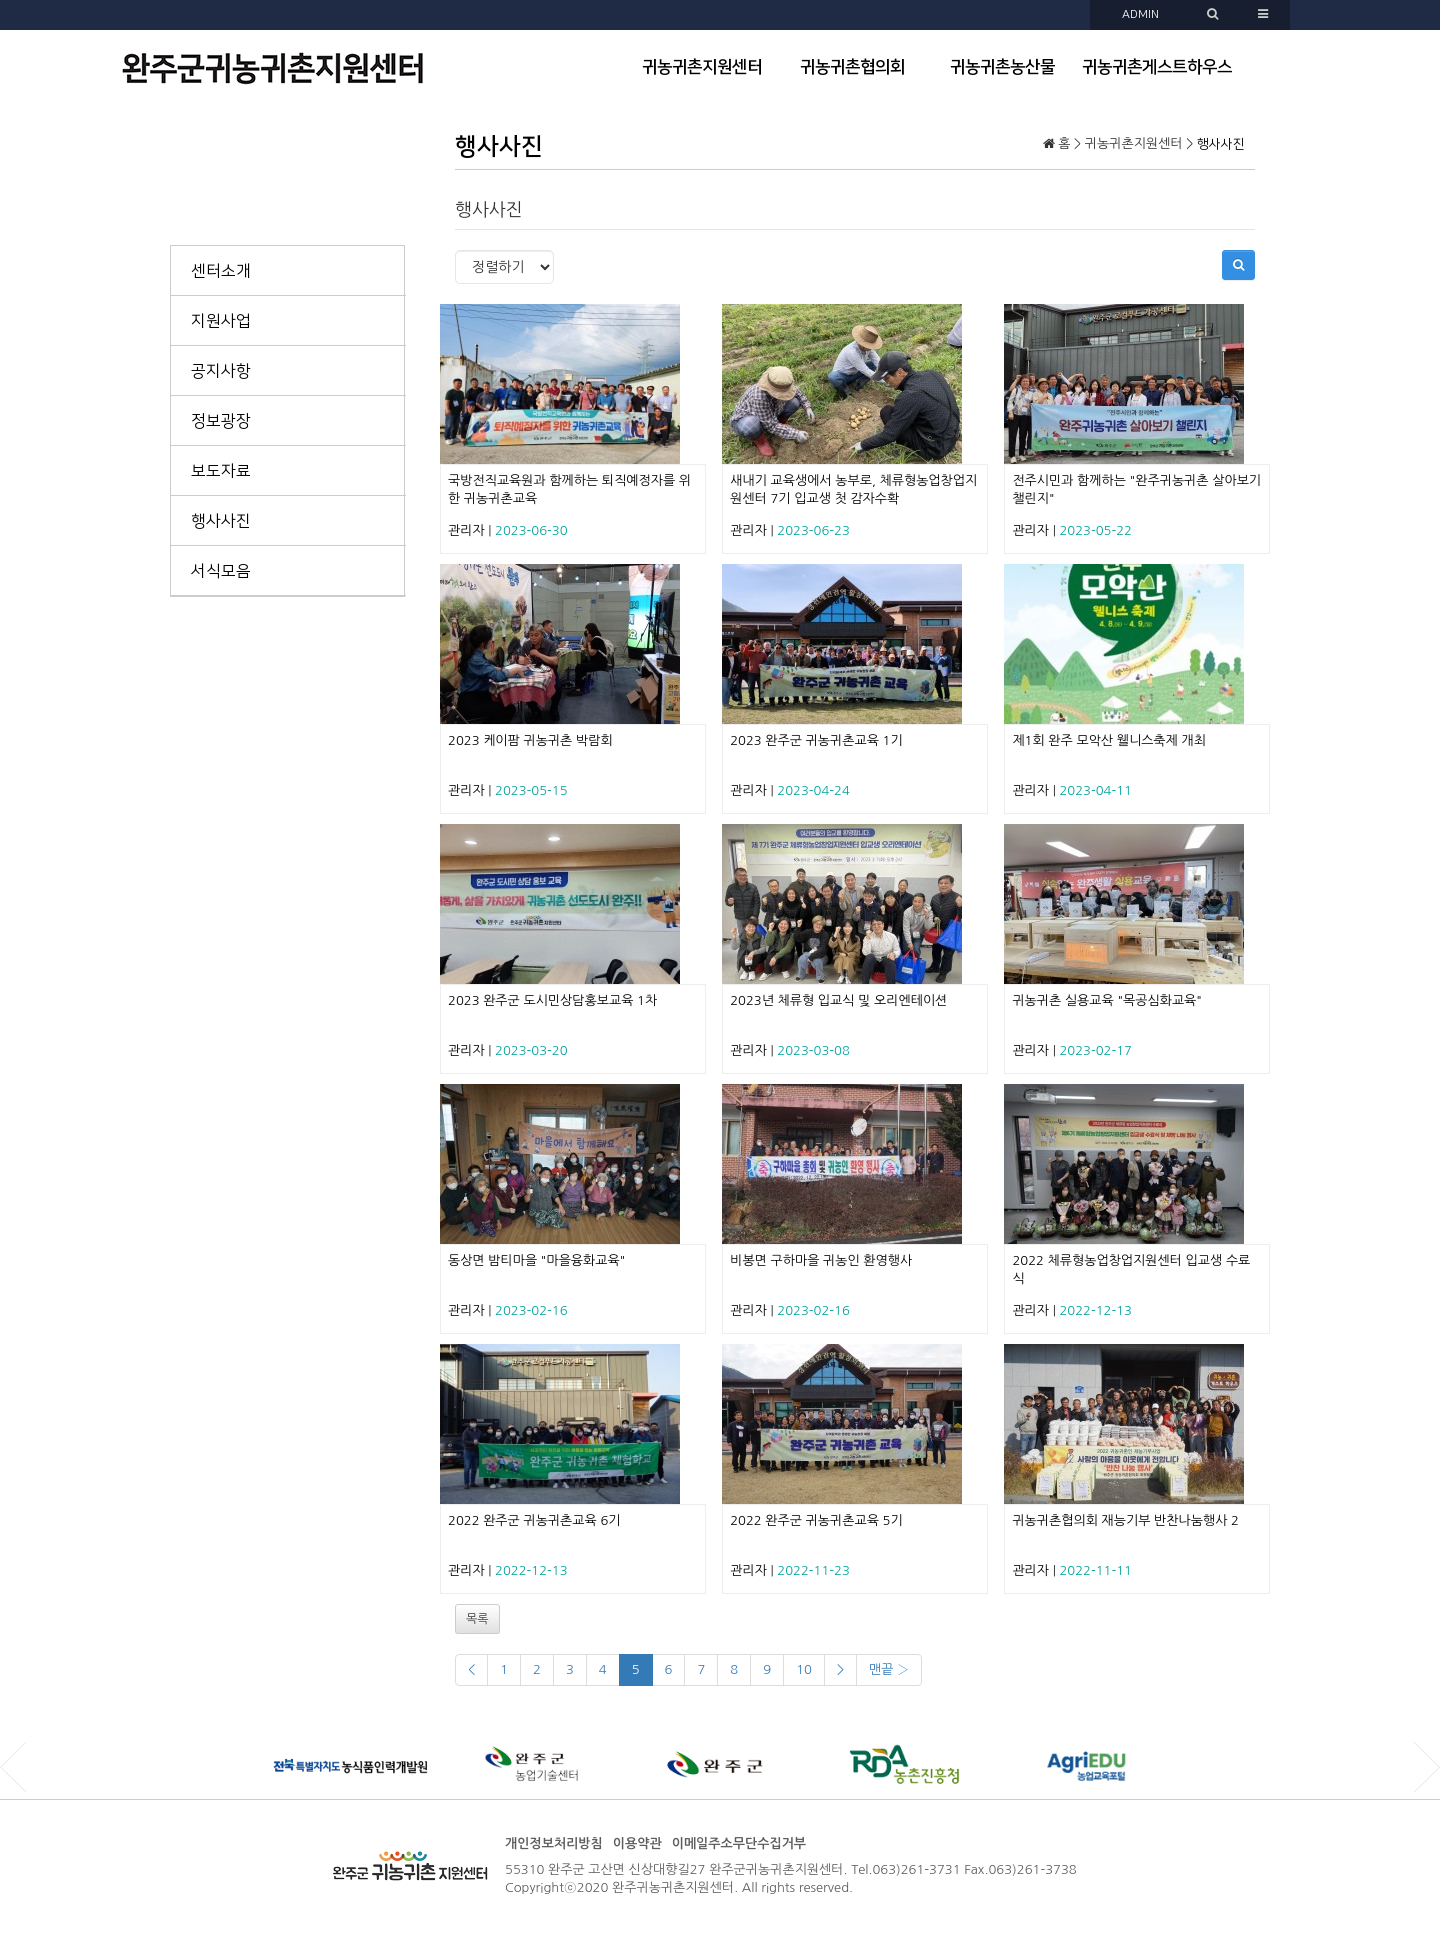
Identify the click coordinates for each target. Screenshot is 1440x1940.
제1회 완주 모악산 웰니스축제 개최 (1109, 740)
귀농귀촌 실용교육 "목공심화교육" (1107, 1000)
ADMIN (1140, 14)
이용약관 (637, 1843)
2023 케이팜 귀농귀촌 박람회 (530, 740)
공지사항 (221, 371)
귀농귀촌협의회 (852, 67)
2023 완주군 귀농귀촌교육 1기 (816, 740)
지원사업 (221, 321)
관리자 (466, 530)
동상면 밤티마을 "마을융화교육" (536, 1260)
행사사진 (221, 521)
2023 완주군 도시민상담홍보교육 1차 (552, 1000)
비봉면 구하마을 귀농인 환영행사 (821, 1260)
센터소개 (221, 271)
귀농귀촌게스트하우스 (1157, 67)
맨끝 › (889, 1669)
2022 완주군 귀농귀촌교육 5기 (816, 1520)
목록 (477, 1619)
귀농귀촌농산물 (1002, 67)
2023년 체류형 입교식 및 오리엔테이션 (838, 1000)
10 (804, 1669)
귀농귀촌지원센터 (702, 67)
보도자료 (221, 471)
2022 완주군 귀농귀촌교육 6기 (534, 1520)
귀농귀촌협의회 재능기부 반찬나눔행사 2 (1125, 1520)
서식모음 (221, 571)
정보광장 (221, 421)
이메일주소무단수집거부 (739, 1843)
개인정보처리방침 (554, 1843)
